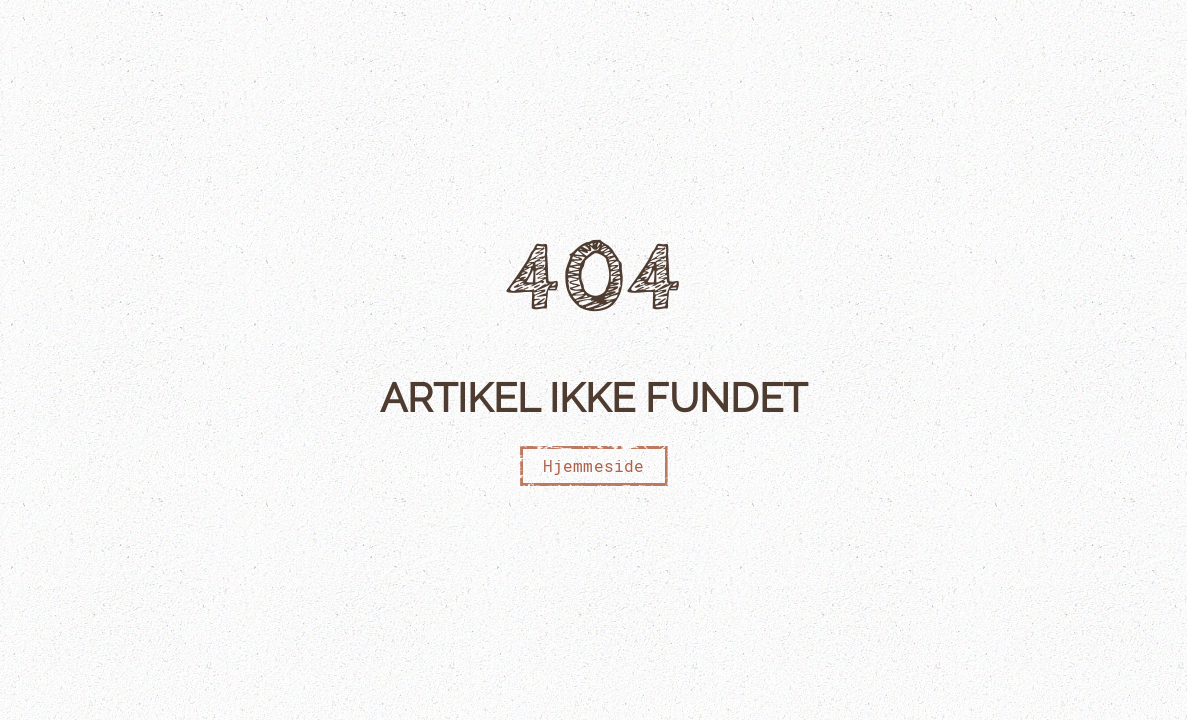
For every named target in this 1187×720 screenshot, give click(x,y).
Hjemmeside (594, 465)
